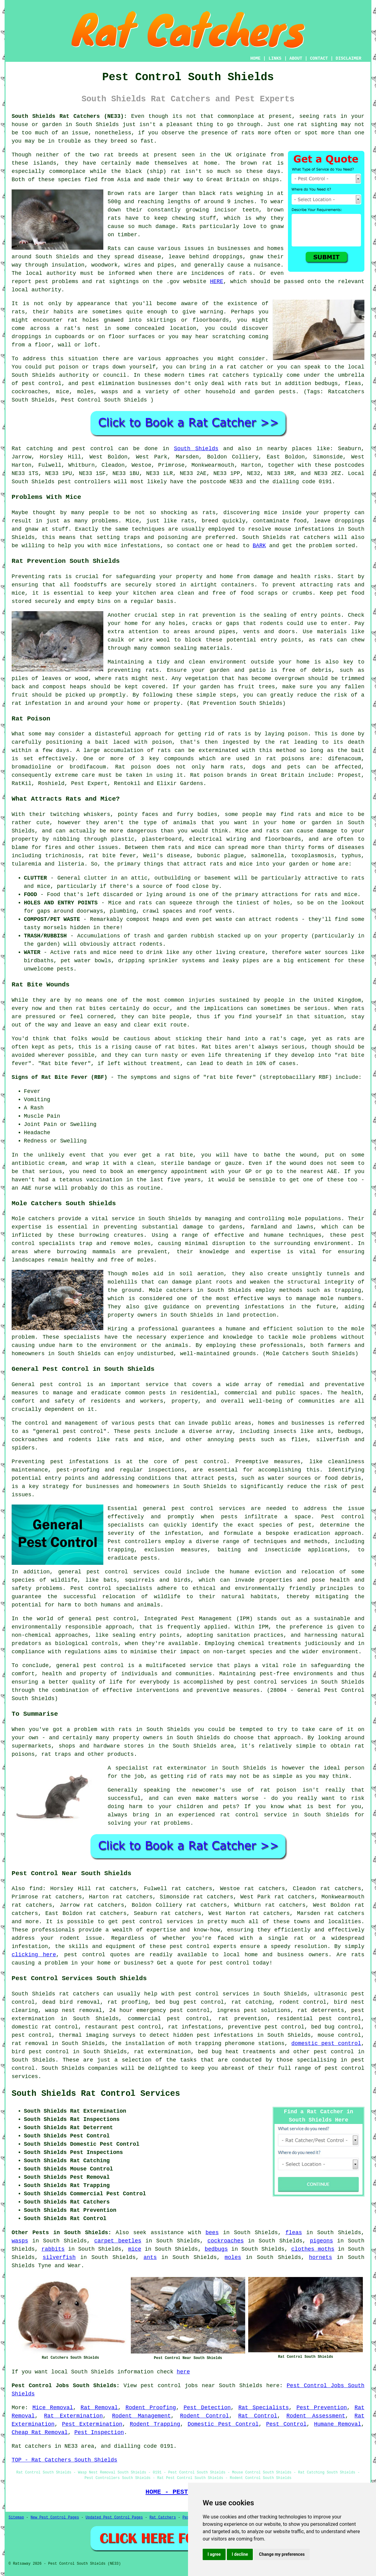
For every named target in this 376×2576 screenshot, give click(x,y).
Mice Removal (52, 2408)
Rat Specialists (263, 2408)
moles (233, 2257)
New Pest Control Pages (55, 2517)
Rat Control (257, 2416)
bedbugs (216, 2249)
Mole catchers (33, 1219)
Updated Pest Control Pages (114, 2517)
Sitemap (16, 2517)
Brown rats (124, 193)
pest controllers (84, 482)
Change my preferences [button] (281, 2554)
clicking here (34, 1955)
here (183, 2372)
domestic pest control (326, 2043)
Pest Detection (206, 2408)
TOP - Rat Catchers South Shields (64, 2460)
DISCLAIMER (348, 58)
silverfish (59, 2257)
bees (212, 2233)
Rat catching (32, 449)
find (35, 1889)
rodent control (302, 2002)
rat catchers (229, 375)
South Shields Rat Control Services (96, 2093)
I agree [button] (214, 2554)
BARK (259, 546)
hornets (320, 2257)
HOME (255, 58)
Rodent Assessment (315, 2416)
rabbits (53, 2249)
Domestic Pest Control (223, 2424)
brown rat (256, 163)
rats (18, 312)
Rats (114, 248)
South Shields (97, 125)
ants (150, 2257)
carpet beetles (117, 2241)
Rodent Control (204, 2416)
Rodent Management (141, 2416)
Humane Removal (337, 2424)
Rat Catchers (162, 2517)
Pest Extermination (92, 2424)
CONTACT (319, 58)
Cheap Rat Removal (40, 2432)
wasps (20, 2241)
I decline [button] (240, 2554)
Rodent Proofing (150, 2408)
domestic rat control (45, 2027)
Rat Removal (99, 2408)
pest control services (208, 1508)
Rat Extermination (73, 2416)
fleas (294, 2233)
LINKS (274, 58)
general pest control (69, 1431)
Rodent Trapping (155, 2424)
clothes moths (312, 2249)
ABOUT (295, 58)
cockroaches (226, 2241)
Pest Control (286, 2424)
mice (134, 2249)
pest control (103, 1665)
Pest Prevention (322, 2408)
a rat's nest (77, 328)
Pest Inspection (99, 2432)
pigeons (321, 2241)
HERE (216, 282)
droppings (26, 337)
